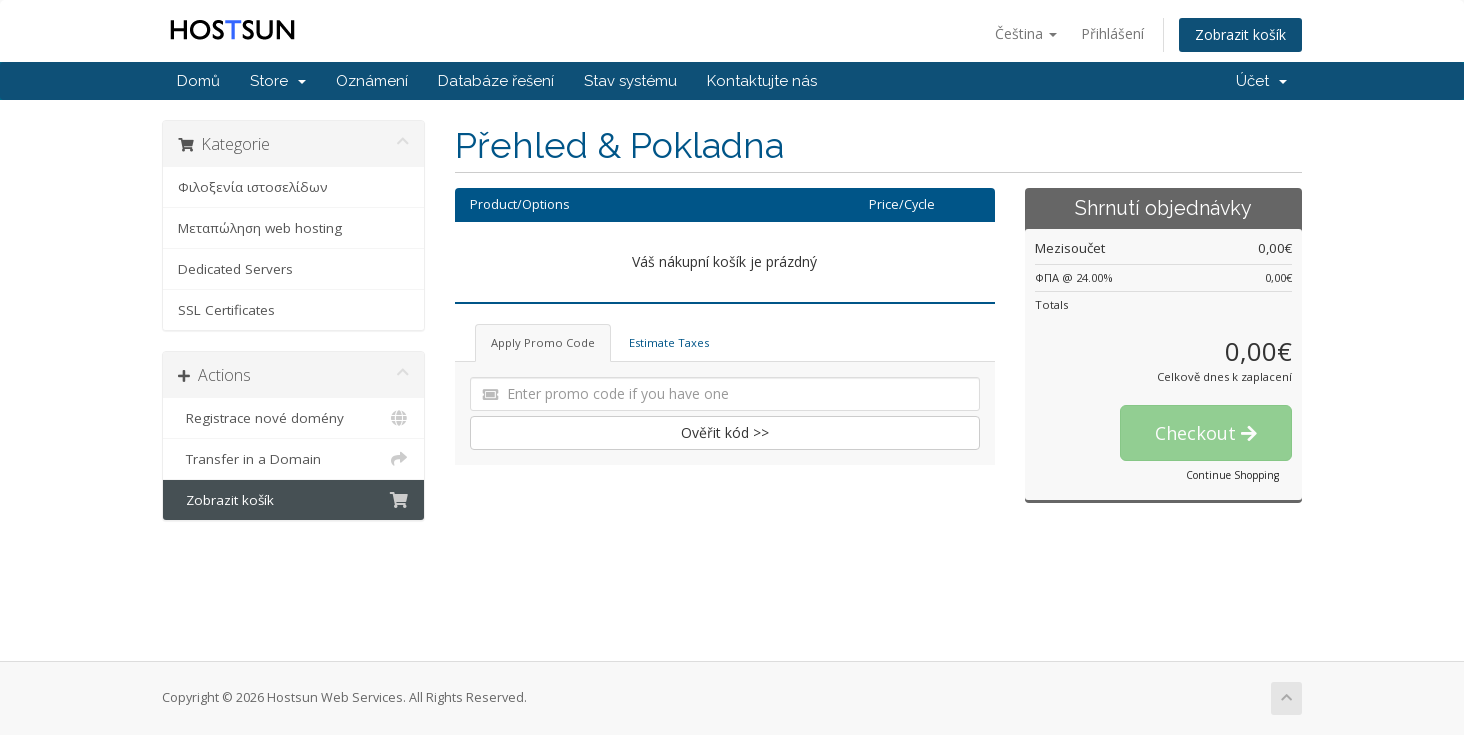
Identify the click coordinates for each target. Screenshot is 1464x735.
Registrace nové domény (293, 418)
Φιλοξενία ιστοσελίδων (253, 187)
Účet (1261, 81)
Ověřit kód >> (725, 432)
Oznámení (372, 81)
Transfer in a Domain (293, 459)
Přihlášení (1112, 33)
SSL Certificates (226, 310)
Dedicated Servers (235, 269)
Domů (198, 81)
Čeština (1026, 33)
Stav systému (630, 81)
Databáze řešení (496, 81)
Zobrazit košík (1240, 34)
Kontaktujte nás (762, 81)
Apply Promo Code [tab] (543, 342)
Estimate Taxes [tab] (669, 342)
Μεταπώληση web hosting (260, 228)
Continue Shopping (1232, 475)
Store (278, 81)
